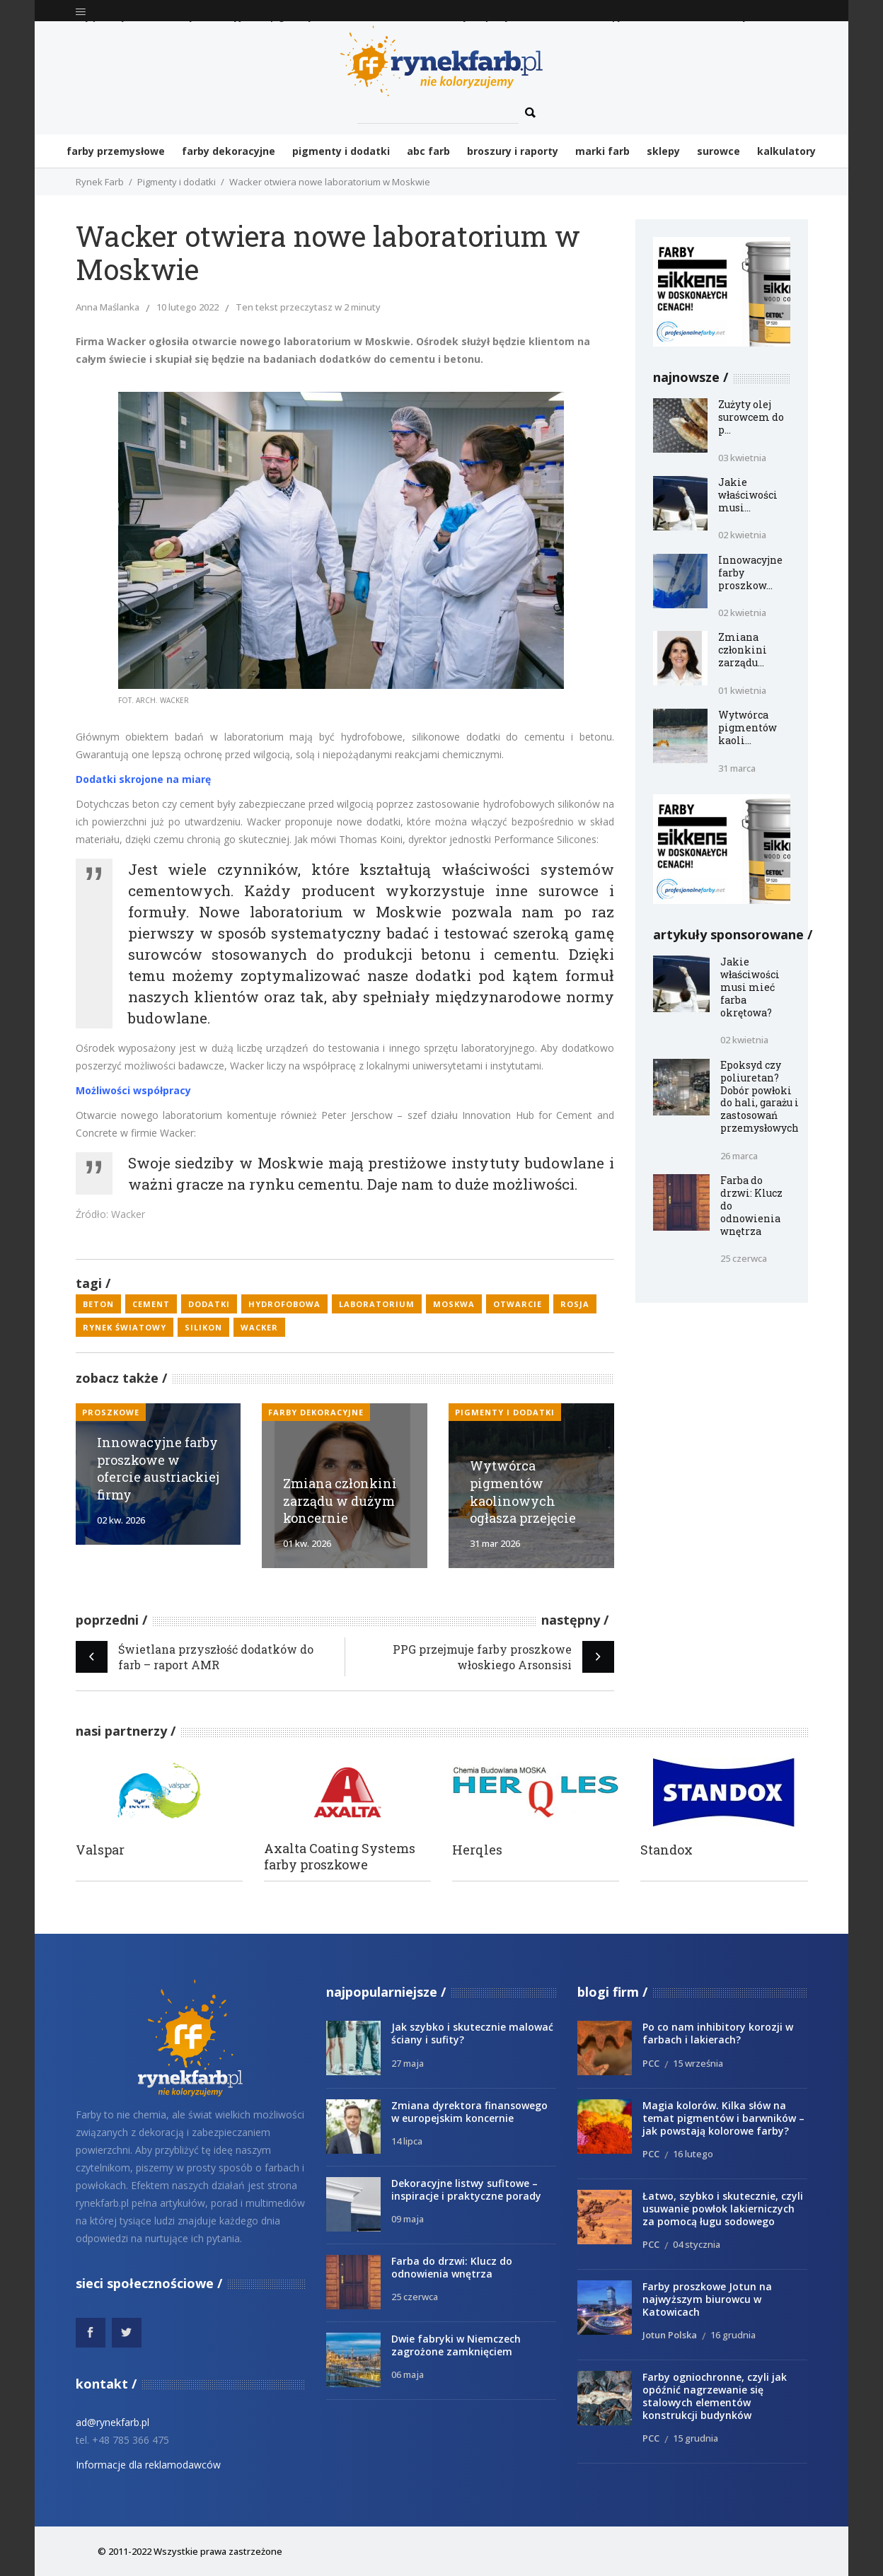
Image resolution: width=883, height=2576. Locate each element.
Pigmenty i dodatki (176, 181)
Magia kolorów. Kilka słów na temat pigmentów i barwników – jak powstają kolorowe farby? (723, 2118)
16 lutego (693, 2153)
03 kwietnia (742, 457)
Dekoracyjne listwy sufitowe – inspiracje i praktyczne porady (466, 2189)
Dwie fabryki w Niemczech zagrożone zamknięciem (456, 2345)
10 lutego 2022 (187, 307)
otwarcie (517, 1304)
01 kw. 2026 (307, 1543)
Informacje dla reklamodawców (148, 2464)
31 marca (737, 768)
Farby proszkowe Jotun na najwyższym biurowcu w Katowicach (707, 2299)
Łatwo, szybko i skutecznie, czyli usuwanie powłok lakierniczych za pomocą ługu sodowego (722, 2208)
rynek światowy (124, 1327)
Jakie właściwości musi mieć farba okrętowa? (750, 987)
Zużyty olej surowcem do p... (751, 417)
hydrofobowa (284, 1304)
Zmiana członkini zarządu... (742, 649)
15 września (698, 2063)
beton (98, 1304)
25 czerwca (743, 1258)
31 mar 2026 (495, 1543)
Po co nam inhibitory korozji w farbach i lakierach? (717, 2033)
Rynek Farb (100, 181)
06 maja (407, 2374)
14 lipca (406, 2141)
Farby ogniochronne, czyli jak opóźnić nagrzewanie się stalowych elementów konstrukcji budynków (714, 2396)
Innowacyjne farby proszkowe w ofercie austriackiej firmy (158, 1468)
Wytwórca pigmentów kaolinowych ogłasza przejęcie (523, 1491)
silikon (203, 1327)
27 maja (407, 2063)
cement (151, 1304)
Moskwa (454, 1304)
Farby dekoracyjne (316, 1412)
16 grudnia (733, 2334)
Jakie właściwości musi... (748, 494)
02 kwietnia (742, 534)
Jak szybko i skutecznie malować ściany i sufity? (472, 2033)
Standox (666, 1850)
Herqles (477, 1850)
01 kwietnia (742, 690)
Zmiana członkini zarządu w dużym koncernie (340, 1501)
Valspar (100, 1850)
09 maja (407, 2218)
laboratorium (377, 1304)
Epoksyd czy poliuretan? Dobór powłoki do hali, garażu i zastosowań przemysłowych (759, 1096)
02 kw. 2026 (121, 1520)
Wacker (259, 1327)
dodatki (209, 1304)
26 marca (739, 1155)
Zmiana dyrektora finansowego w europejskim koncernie (469, 2112)
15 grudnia (695, 2438)
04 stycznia (696, 2244)
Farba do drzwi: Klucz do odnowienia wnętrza (451, 2267)
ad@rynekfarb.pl (112, 2422)
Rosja (574, 1304)
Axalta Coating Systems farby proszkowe (339, 1856)
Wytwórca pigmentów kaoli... (747, 727)
